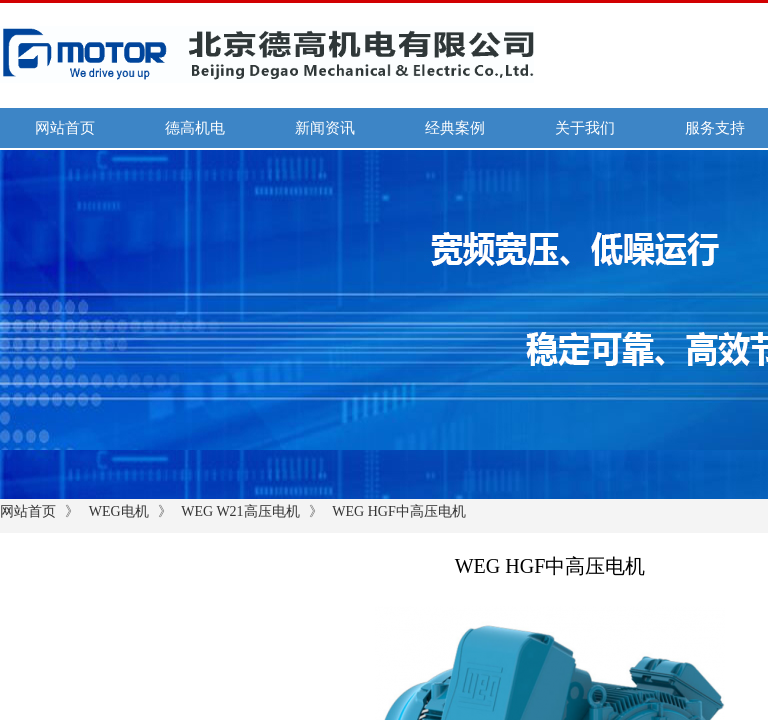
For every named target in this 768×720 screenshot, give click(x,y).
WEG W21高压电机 (240, 511)
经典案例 (455, 128)
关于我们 (585, 128)
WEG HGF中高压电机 (398, 511)
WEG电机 (119, 511)
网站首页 (65, 128)
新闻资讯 (325, 128)
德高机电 (195, 128)
